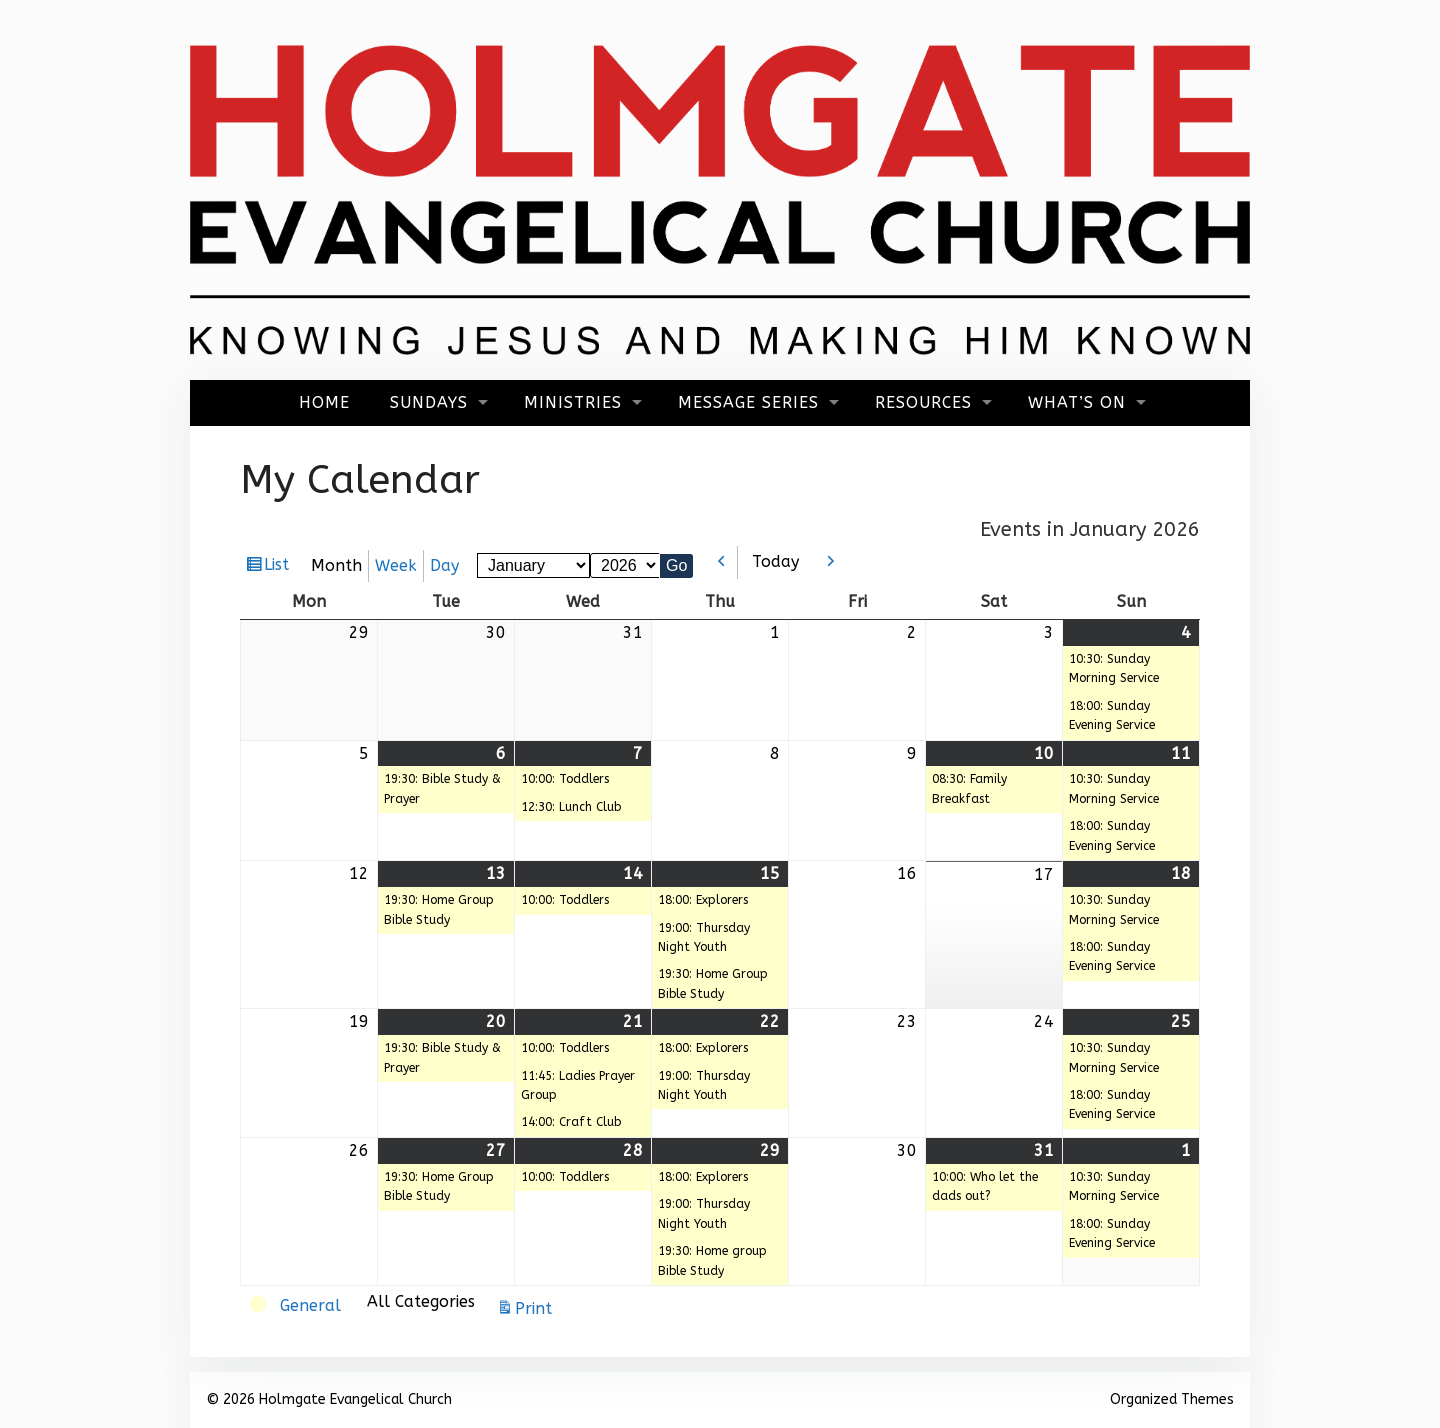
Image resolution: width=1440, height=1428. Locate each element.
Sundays (429, 402)
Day (444, 565)
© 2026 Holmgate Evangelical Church (329, 1399)
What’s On (1077, 402)
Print (536, 1308)
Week (396, 565)
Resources (923, 402)
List (279, 567)
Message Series (748, 402)
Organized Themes (1172, 1399)
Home (324, 402)
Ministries (573, 402)
